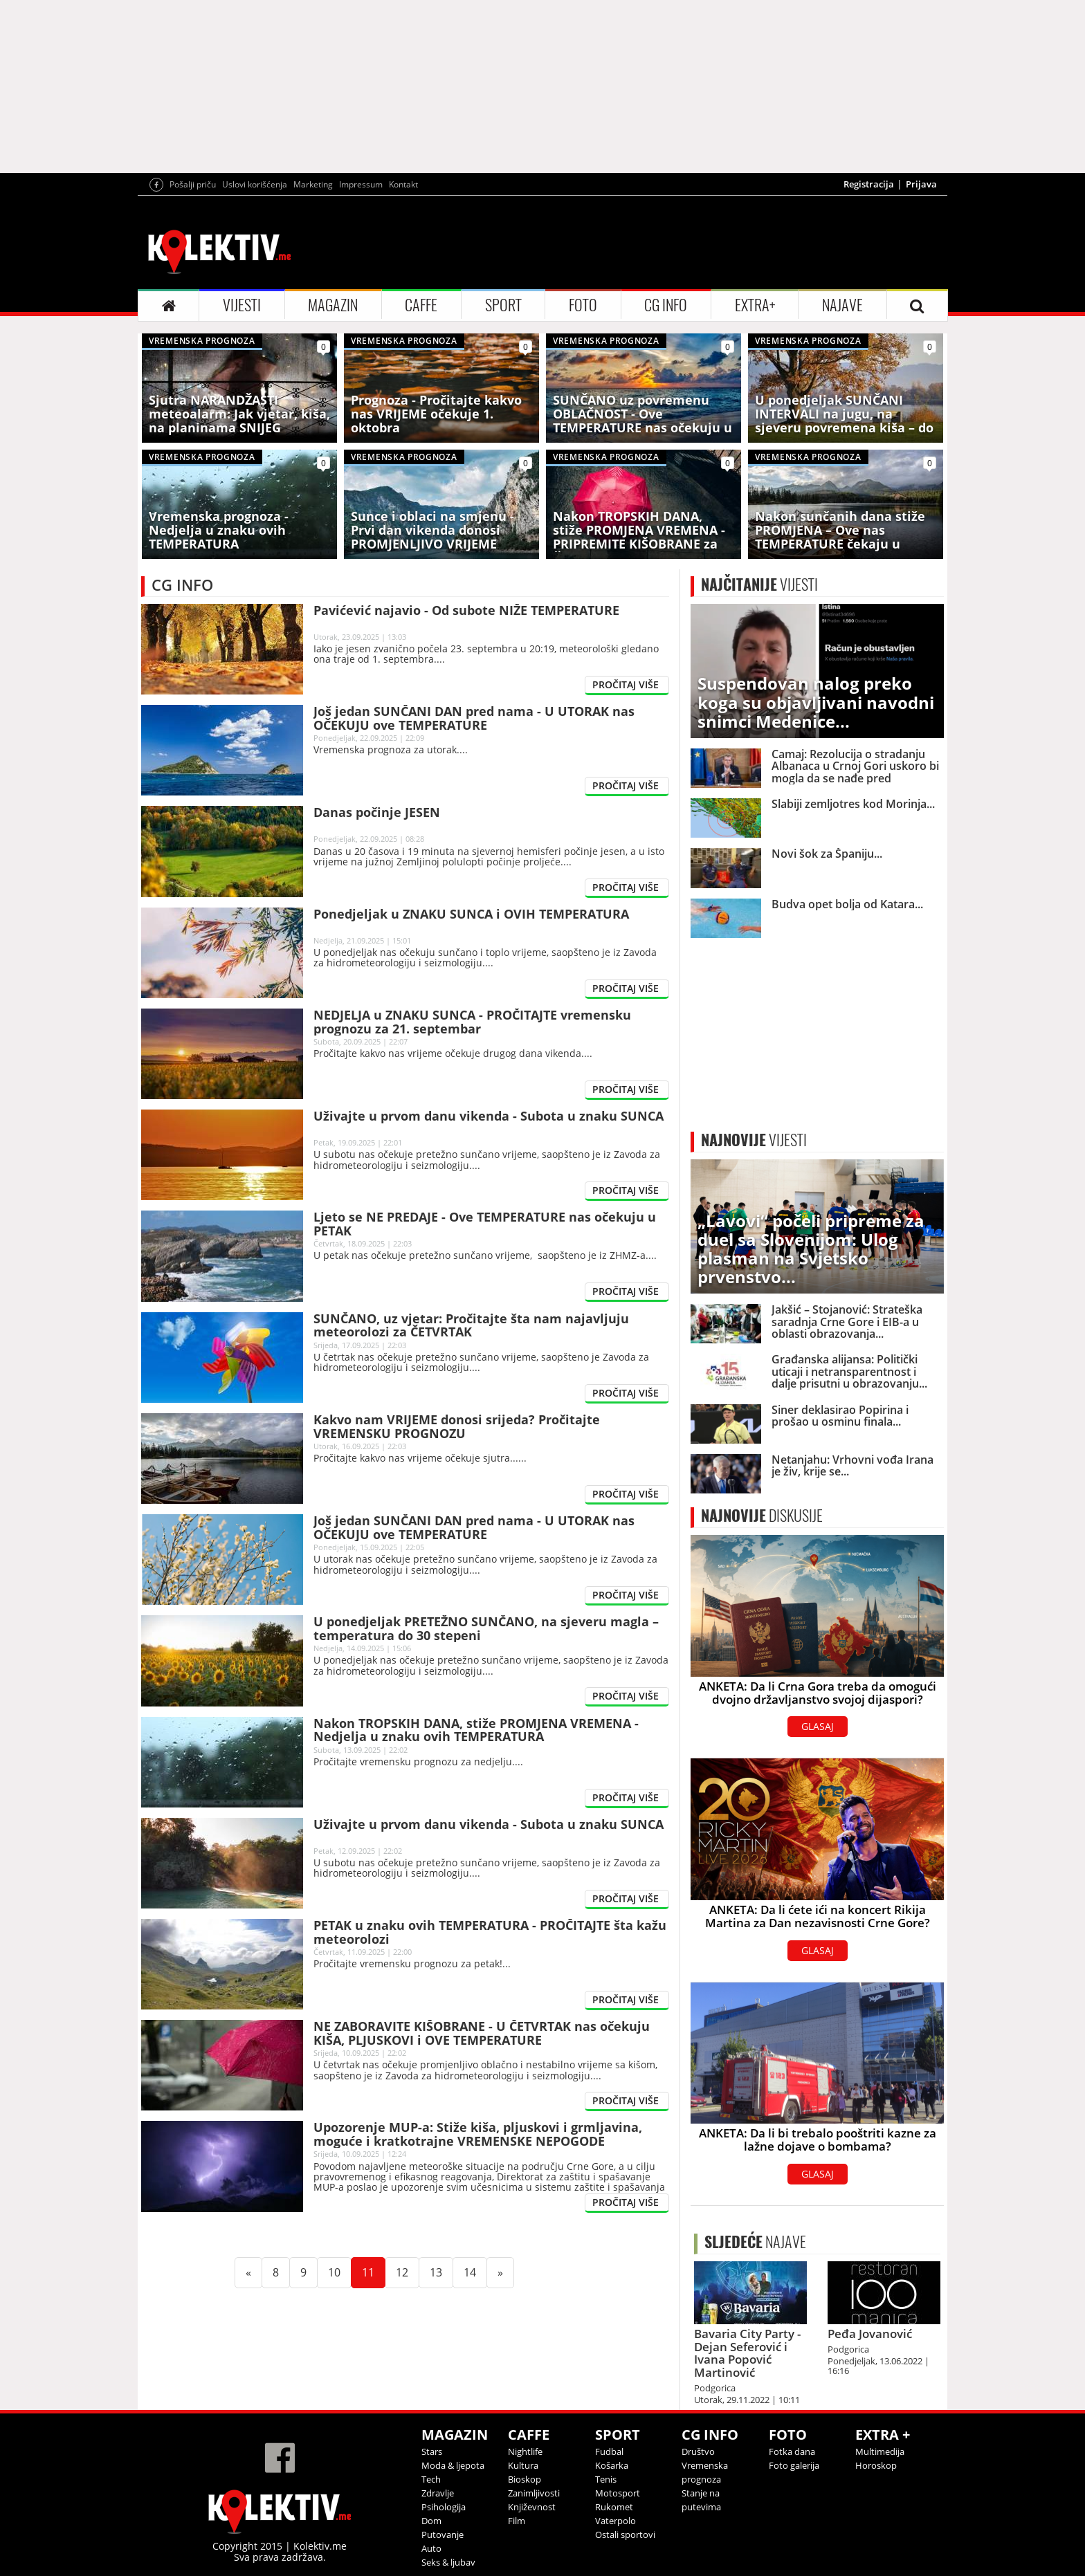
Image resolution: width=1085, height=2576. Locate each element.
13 (441, 2272)
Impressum (361, 184)
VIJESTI (242, 305)
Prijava (921, 184)
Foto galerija (794, 2465)
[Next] (500, 2272)
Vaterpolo (615, 2520)
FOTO (583, 305)
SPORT (503, 305)
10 (340, 2272)
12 (407, 2272)
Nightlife (525, 2451)
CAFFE (421, 305)
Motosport (617, 2493)
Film (516, 2520)
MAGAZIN (333, 305)
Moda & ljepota (452, 2465)
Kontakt (403, 184)
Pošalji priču (193, 184)
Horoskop (876, 2465)
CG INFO (665, 305)
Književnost (532, 2507)
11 (373, 2272)
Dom (431, 2520)
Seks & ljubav (448, 2562)
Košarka (611, 2465)
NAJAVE (842, 305)
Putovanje (442, 2534)
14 (475, 2272)
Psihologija (443, 2507)
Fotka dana (792, 2451)
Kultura (523, 2465)
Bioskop (524, 2479)
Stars (431, 2451)
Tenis (606, 2479)
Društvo (698, 2451)
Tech (431, 2479)
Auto (431, 2548)
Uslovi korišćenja (254, 184)
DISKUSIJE (762, 1515)
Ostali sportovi (625, 2534)
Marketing (313, 184)
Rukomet (614, 2507)
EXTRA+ (755, 305)
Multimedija (879, 2451)
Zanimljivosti (534, 2493)
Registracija (869, 184)
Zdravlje (437, 2493)
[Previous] (248, 2272)
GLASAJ (817, 1726)
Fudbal (609, 2451)
